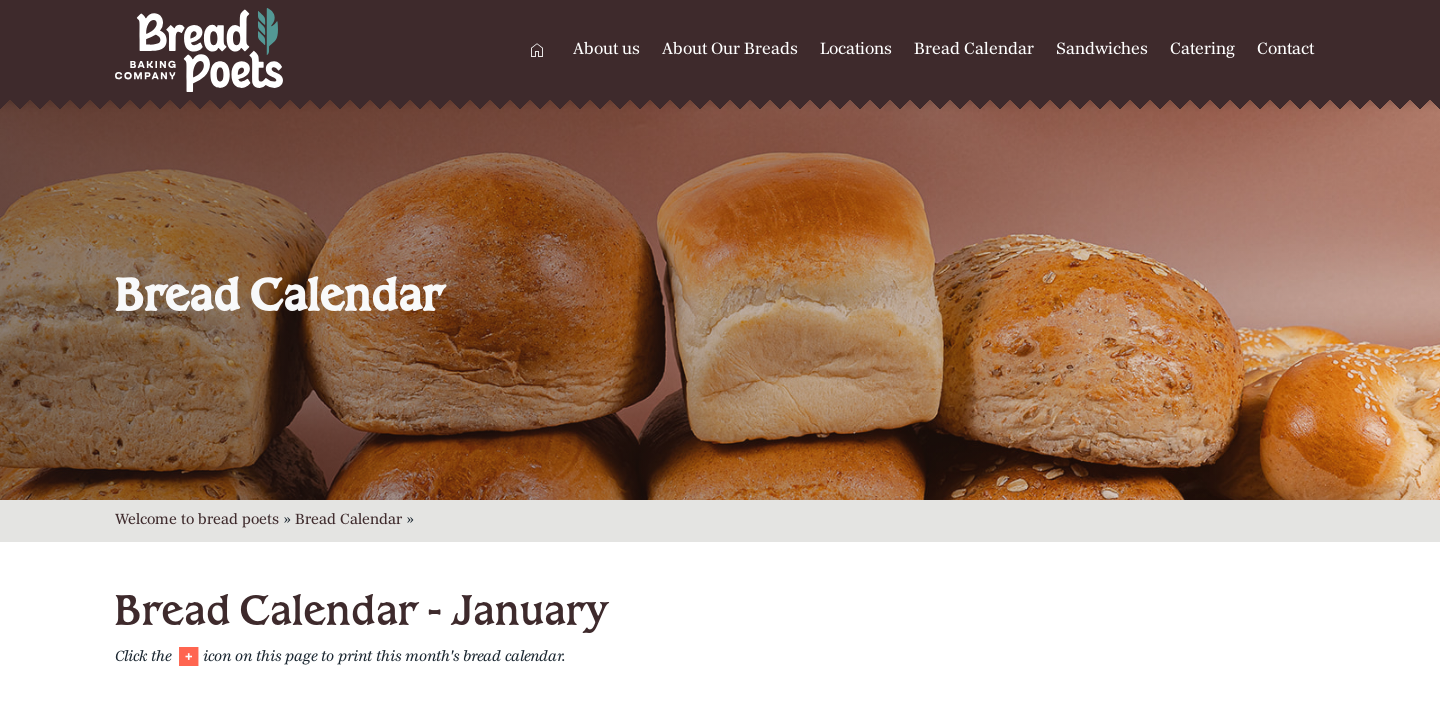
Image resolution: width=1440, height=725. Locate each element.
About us (606, 50)
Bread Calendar (974, 50)
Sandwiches (1102, 50)
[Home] (255, 50)
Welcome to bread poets (197, 520)
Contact (1285, 50)
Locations (856, 50)
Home (537, 50)
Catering (1202, 50)
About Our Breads (730, 50)
